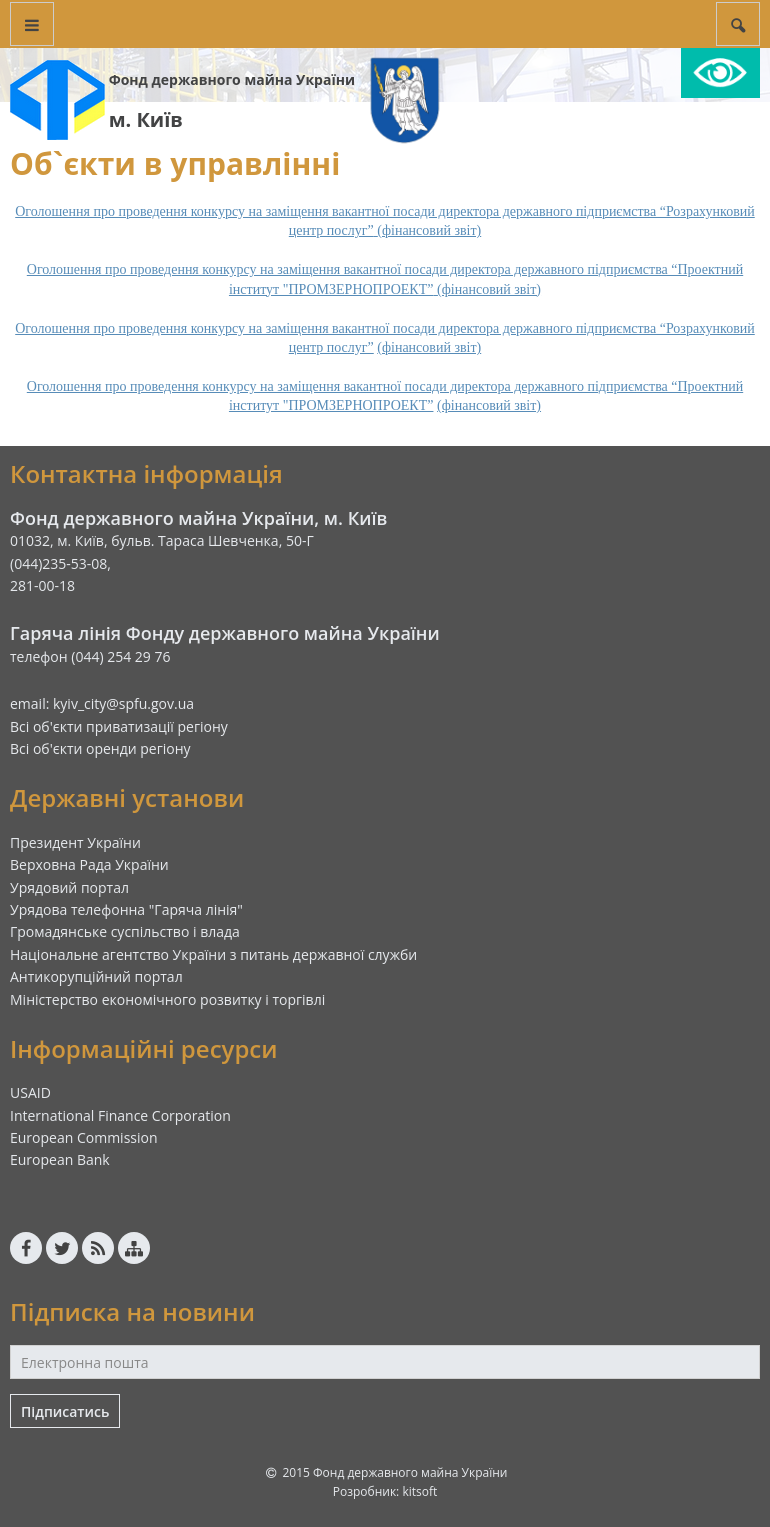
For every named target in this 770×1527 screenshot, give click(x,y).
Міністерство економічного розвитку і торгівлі (167, 999)
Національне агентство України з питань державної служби (213, 954)
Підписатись (65, 1411)
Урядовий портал (69, 887)
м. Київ (146, 119)
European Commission (84, 1137)
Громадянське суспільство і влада (125, 931)
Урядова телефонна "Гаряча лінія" (126, 909)
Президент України (75, 842)
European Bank (60, 1159)
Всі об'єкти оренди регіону (100, 748)
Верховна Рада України (89, 864)
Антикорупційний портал (96, 976)
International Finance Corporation (120, 1115)
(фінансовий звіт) (429, 347)
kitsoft (419, 1491)
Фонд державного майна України (232, 79)
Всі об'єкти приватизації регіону (119, 726)
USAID (30, 1092)
